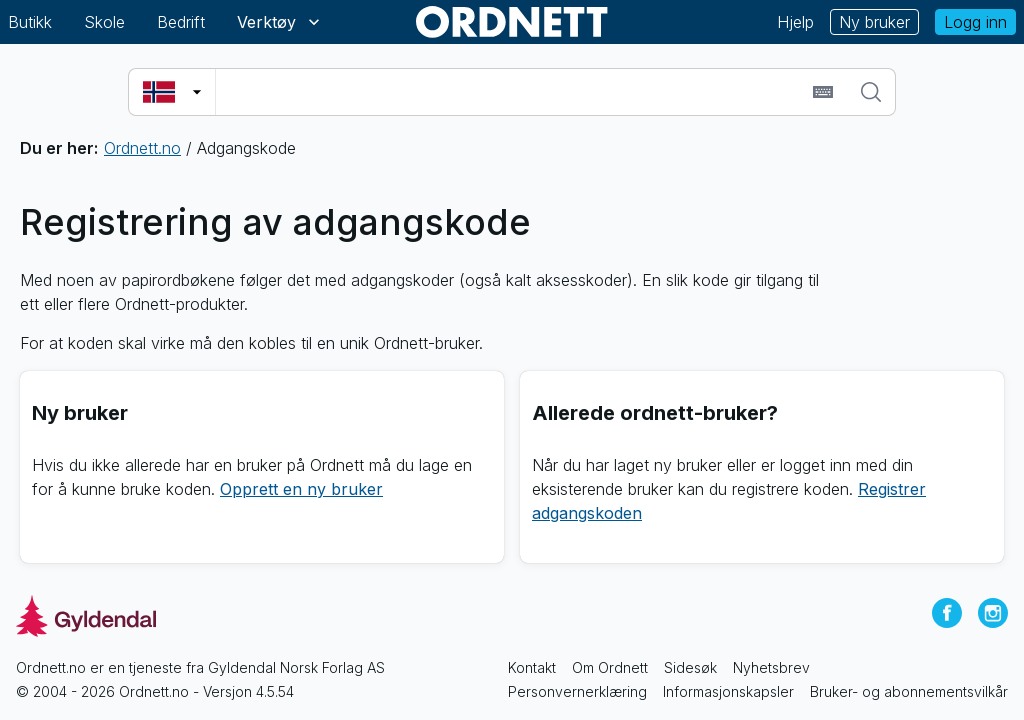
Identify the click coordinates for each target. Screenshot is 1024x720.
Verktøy (280, 22)
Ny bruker (874, 22)
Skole (104, 22)
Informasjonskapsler (728, 691)
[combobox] (511, 92)
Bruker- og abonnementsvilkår (909, 691)
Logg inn (975, 22)
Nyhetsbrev (771, 667)
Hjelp (795, 22)
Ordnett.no (142, 148)
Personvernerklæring (577, 691)
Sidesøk (690, 667)
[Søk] (871, 92)
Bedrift (181, 22)
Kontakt (532, 667)
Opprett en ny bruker (301, 489)
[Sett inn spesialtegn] (823, 92)
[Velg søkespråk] (172, 92)
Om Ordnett (610, 667)
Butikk (30, 22)
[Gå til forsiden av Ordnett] (512, 22)
